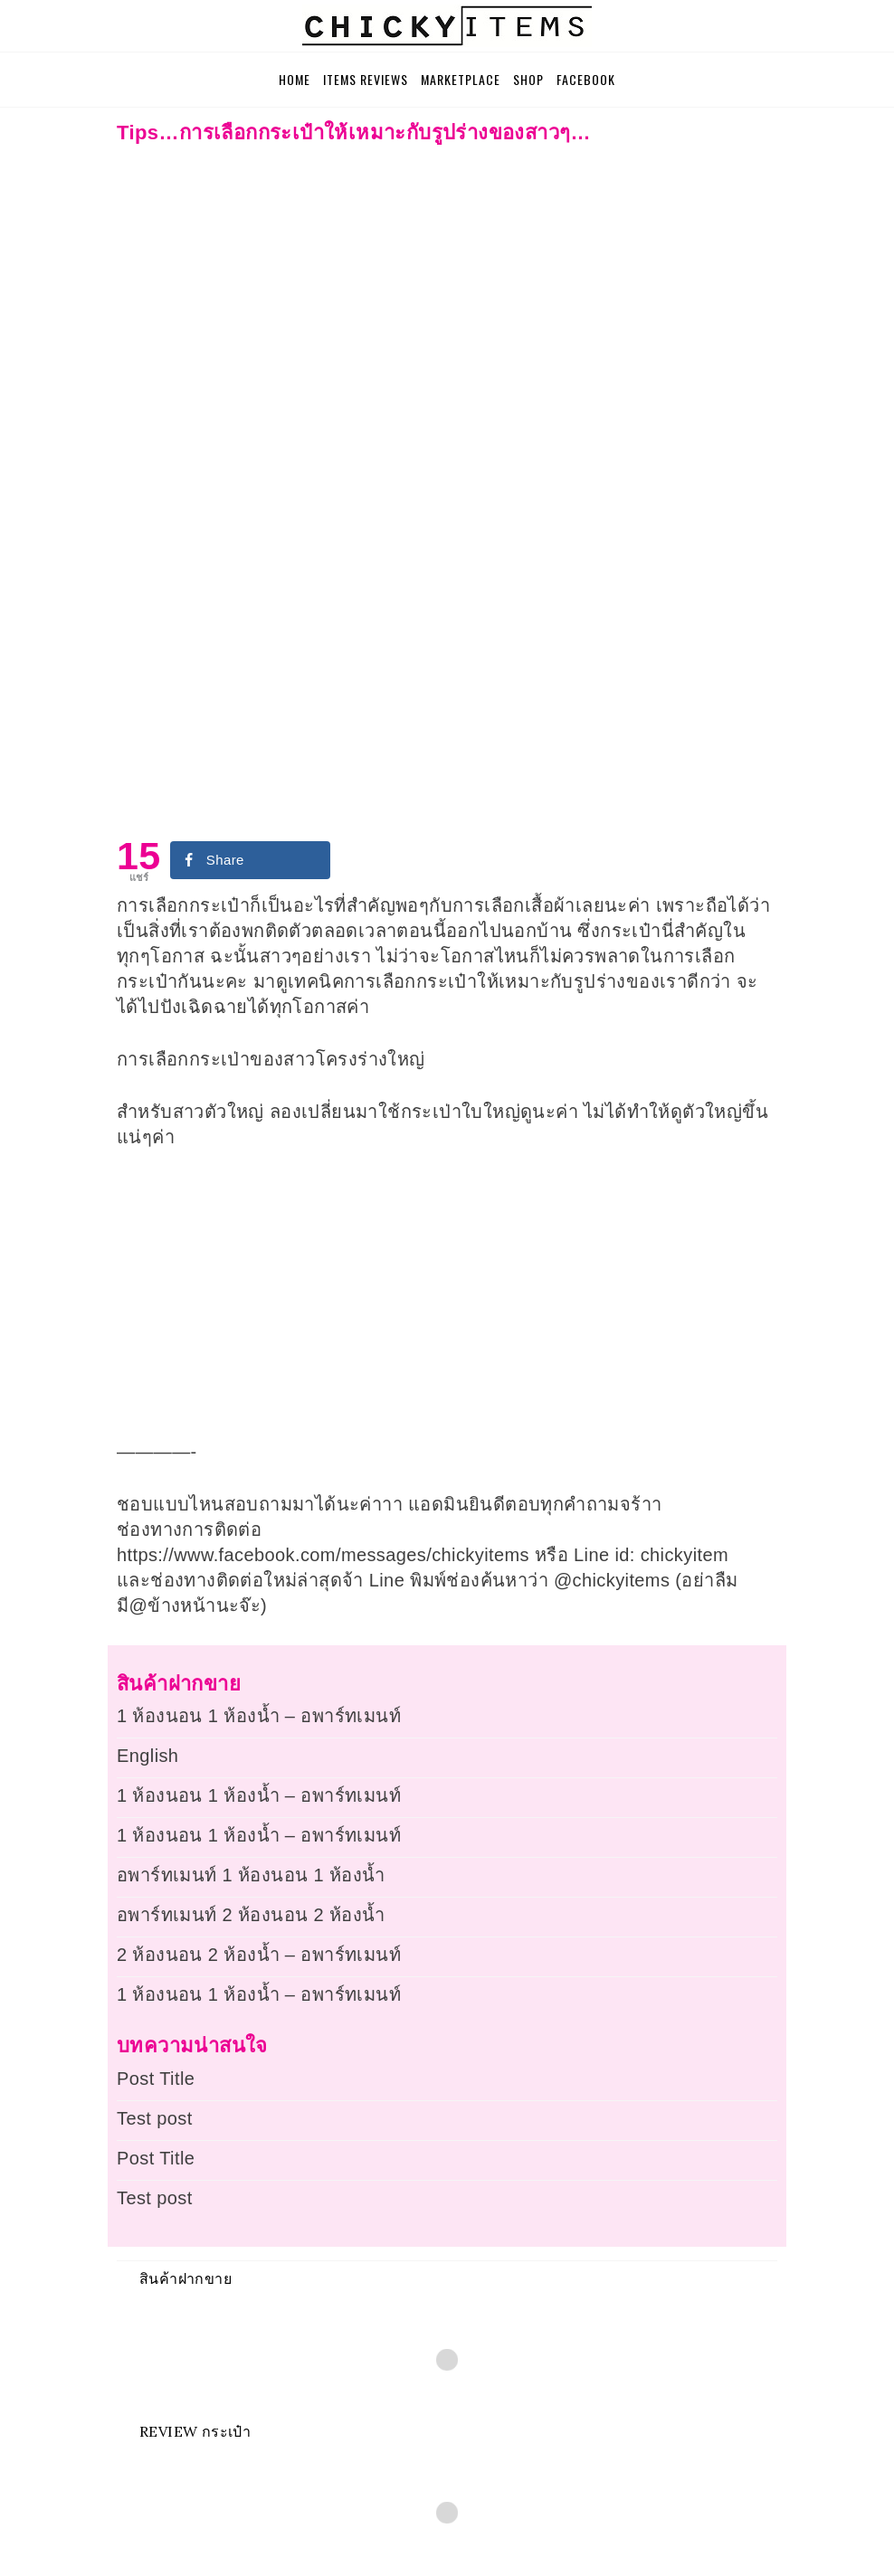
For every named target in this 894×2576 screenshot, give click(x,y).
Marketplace (460, 79)
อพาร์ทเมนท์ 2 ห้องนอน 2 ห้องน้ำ (251, 1915)
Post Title (156, 2078)
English (147, 1756)
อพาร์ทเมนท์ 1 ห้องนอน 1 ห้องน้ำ (251, 1875)
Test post (155, 2118)
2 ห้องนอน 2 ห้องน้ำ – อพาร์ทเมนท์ (259, 1955)
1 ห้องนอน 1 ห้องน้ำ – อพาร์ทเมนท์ (259, 1716)
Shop (528, 79)
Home (294, 79)
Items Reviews (365, 79)
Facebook (585, 79)
